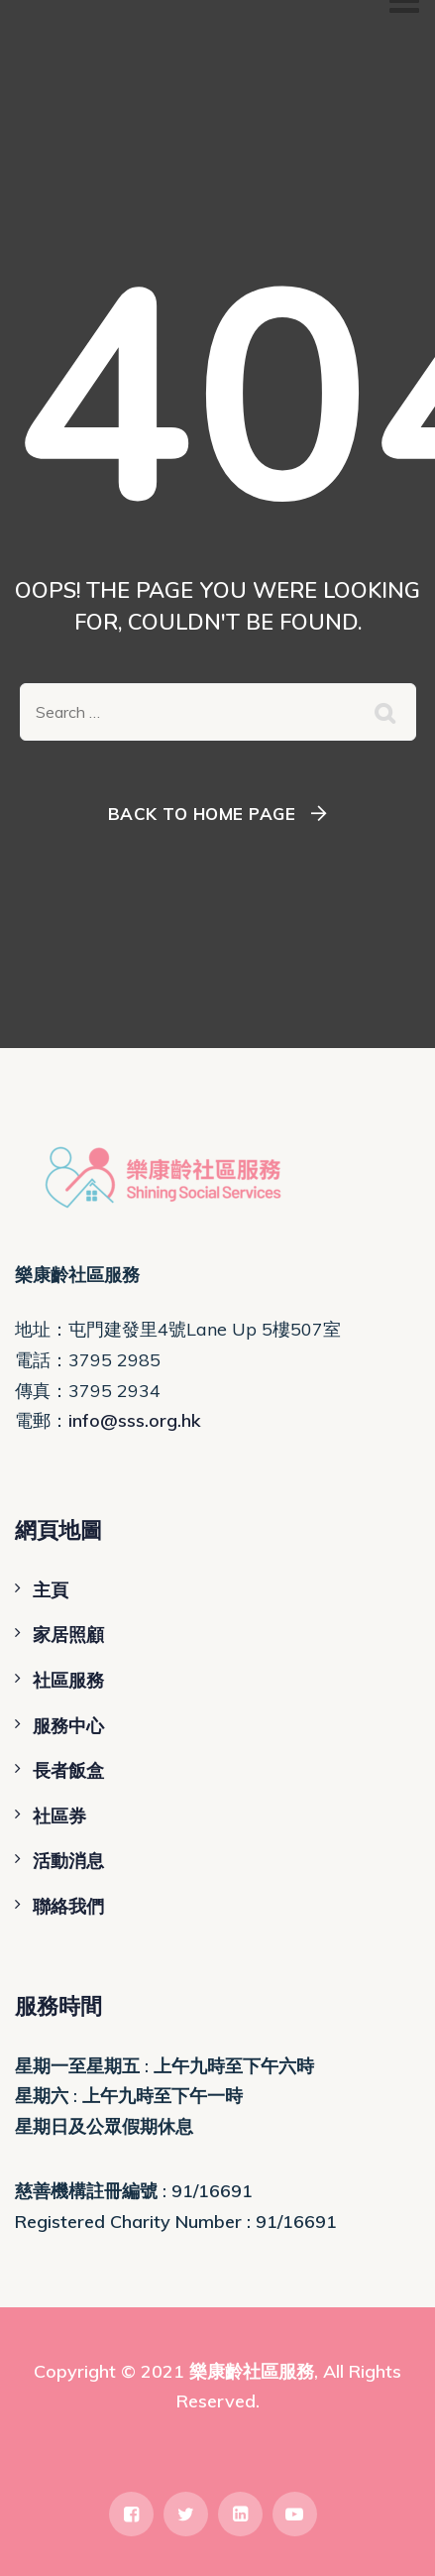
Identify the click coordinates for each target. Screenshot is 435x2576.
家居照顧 (68, 1634)
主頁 (50, 1590)
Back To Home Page (202, 813)
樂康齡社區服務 (251, 2371)
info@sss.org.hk (134, 1420)
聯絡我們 (68, 1906)
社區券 (59, 1816)
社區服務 (68, 1680)
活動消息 (68, 1860)
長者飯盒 (68, 1770)
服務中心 (68, 1725)
